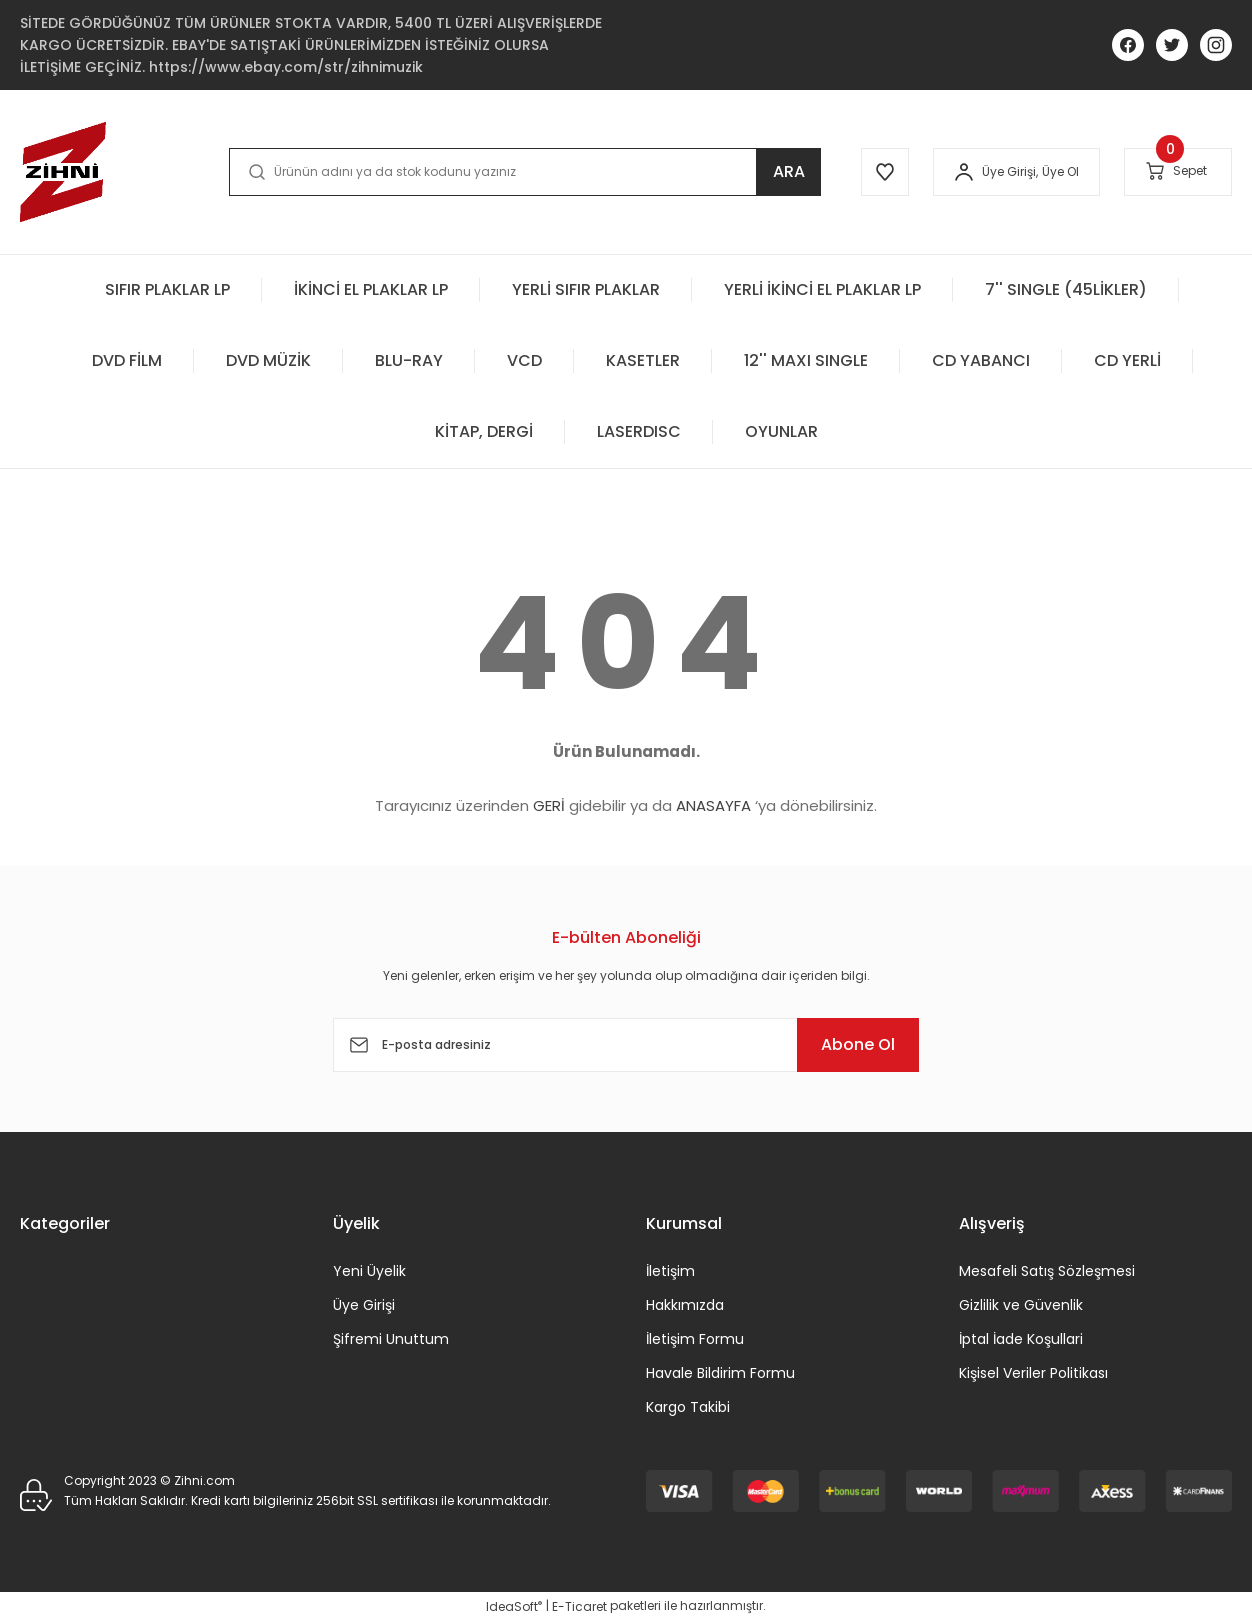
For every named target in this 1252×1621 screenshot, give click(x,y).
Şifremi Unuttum (391, 1339)
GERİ (549, 805)
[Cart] (1178, 171)
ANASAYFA (713, 805)
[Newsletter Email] (626, 1045)
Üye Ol (1060, 171)
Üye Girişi (364, 1305)
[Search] (525, 172)
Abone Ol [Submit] (858, 1044)
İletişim (670, 1271)
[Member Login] (964, 172)
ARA (789, 171)
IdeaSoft (514, 1606)
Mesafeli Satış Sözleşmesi (1047, 1271)
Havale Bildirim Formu (720, 1373)
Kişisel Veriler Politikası (1033, 1373)
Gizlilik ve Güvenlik (1021, 1305)
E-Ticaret (579, 1606)
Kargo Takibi (688, 1407)
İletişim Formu (695, 1339)
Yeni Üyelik (369, 1271)
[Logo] (63, 172)
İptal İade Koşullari (1021, 1339)
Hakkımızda (685, 1305)
